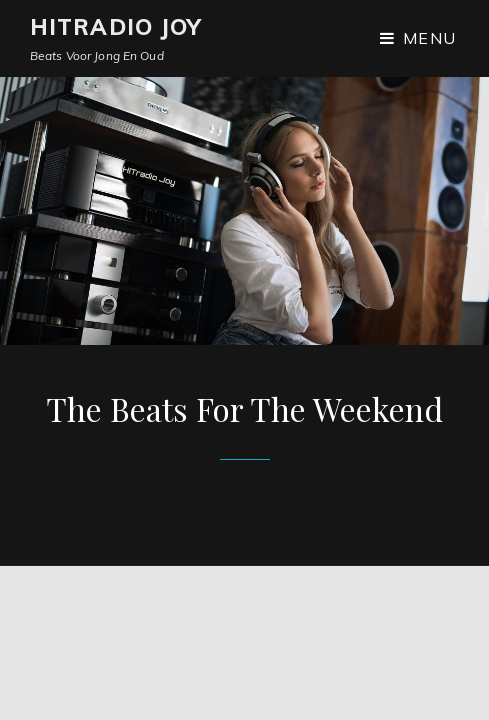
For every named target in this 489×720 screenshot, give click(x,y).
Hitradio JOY (116, 27)
